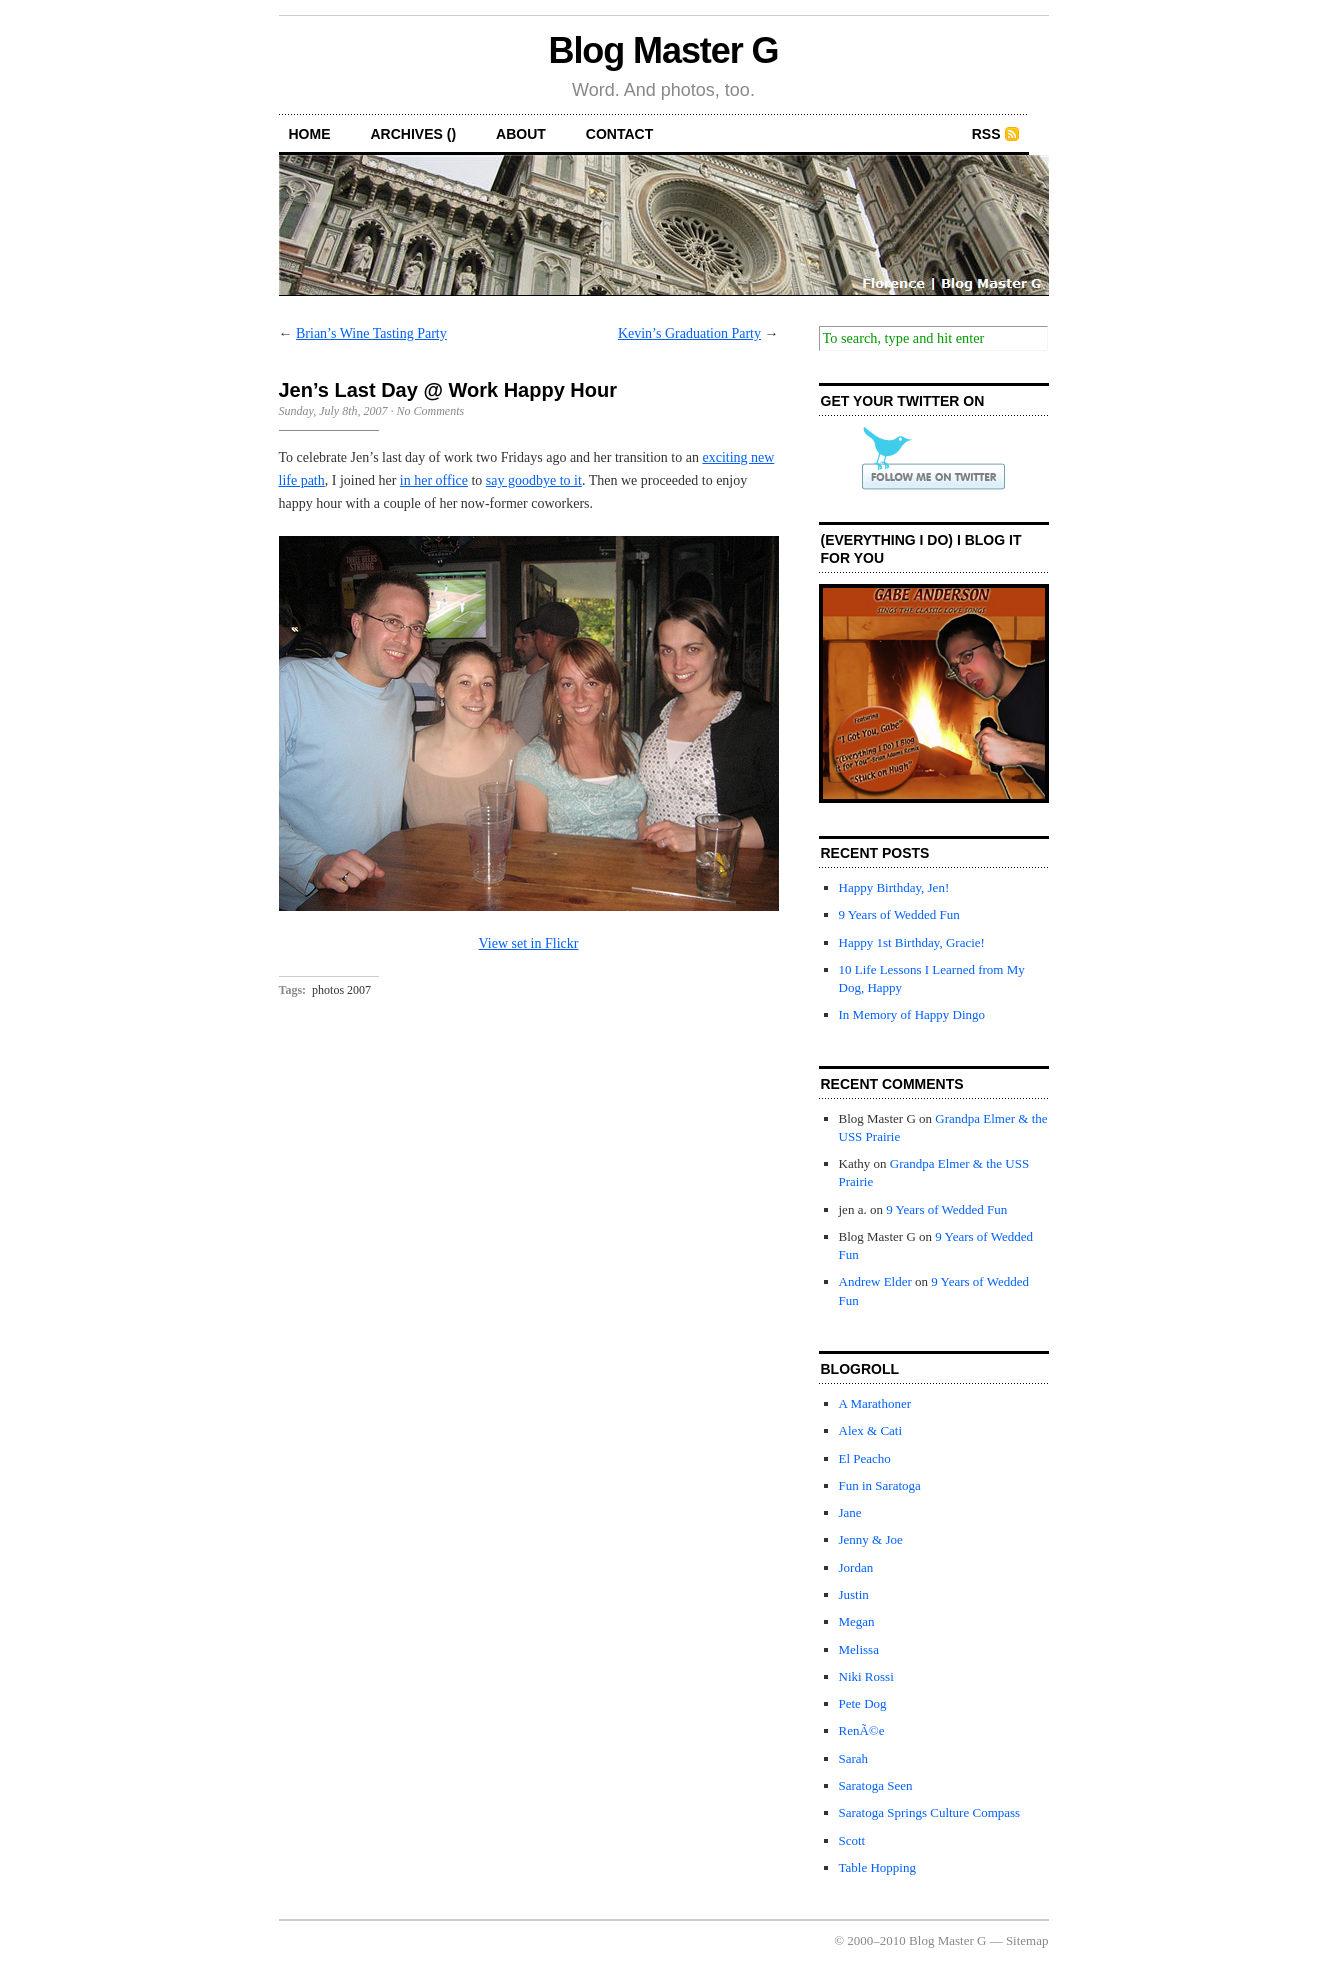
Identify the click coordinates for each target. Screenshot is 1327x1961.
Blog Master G (664, 50)
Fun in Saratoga (880, 1485)
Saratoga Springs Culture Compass (930, 1812)
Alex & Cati (871, 1430)
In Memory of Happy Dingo (912, 1014)
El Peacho (865, 1458)
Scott (852, 1840)
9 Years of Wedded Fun (899, 914)
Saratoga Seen (876, 1785)
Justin (854, 1594)
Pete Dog (863, 1703)
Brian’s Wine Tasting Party (371, 333)
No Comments (430, 411)
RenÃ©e (862, 1730)
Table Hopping (877, 1867)
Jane (850, 1512)
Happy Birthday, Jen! (894, 887)
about (521, 134)
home (310, 134)
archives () (414, 134)
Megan (857, 1621)
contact (619, 134)
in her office (434, 480)
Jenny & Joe (871, 1539)
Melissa (859, 1649)
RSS (986, 134)
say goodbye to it (534, 480)
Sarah (854, 1758)
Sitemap (1027, 1940)
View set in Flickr (529, 943)
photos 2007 (341, 990)
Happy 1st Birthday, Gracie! (912, 942)
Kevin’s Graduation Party (689, 333)
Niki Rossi (866, 1676)
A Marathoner (875, 1403)
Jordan (856, 1567)
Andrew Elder (875, 1281)
